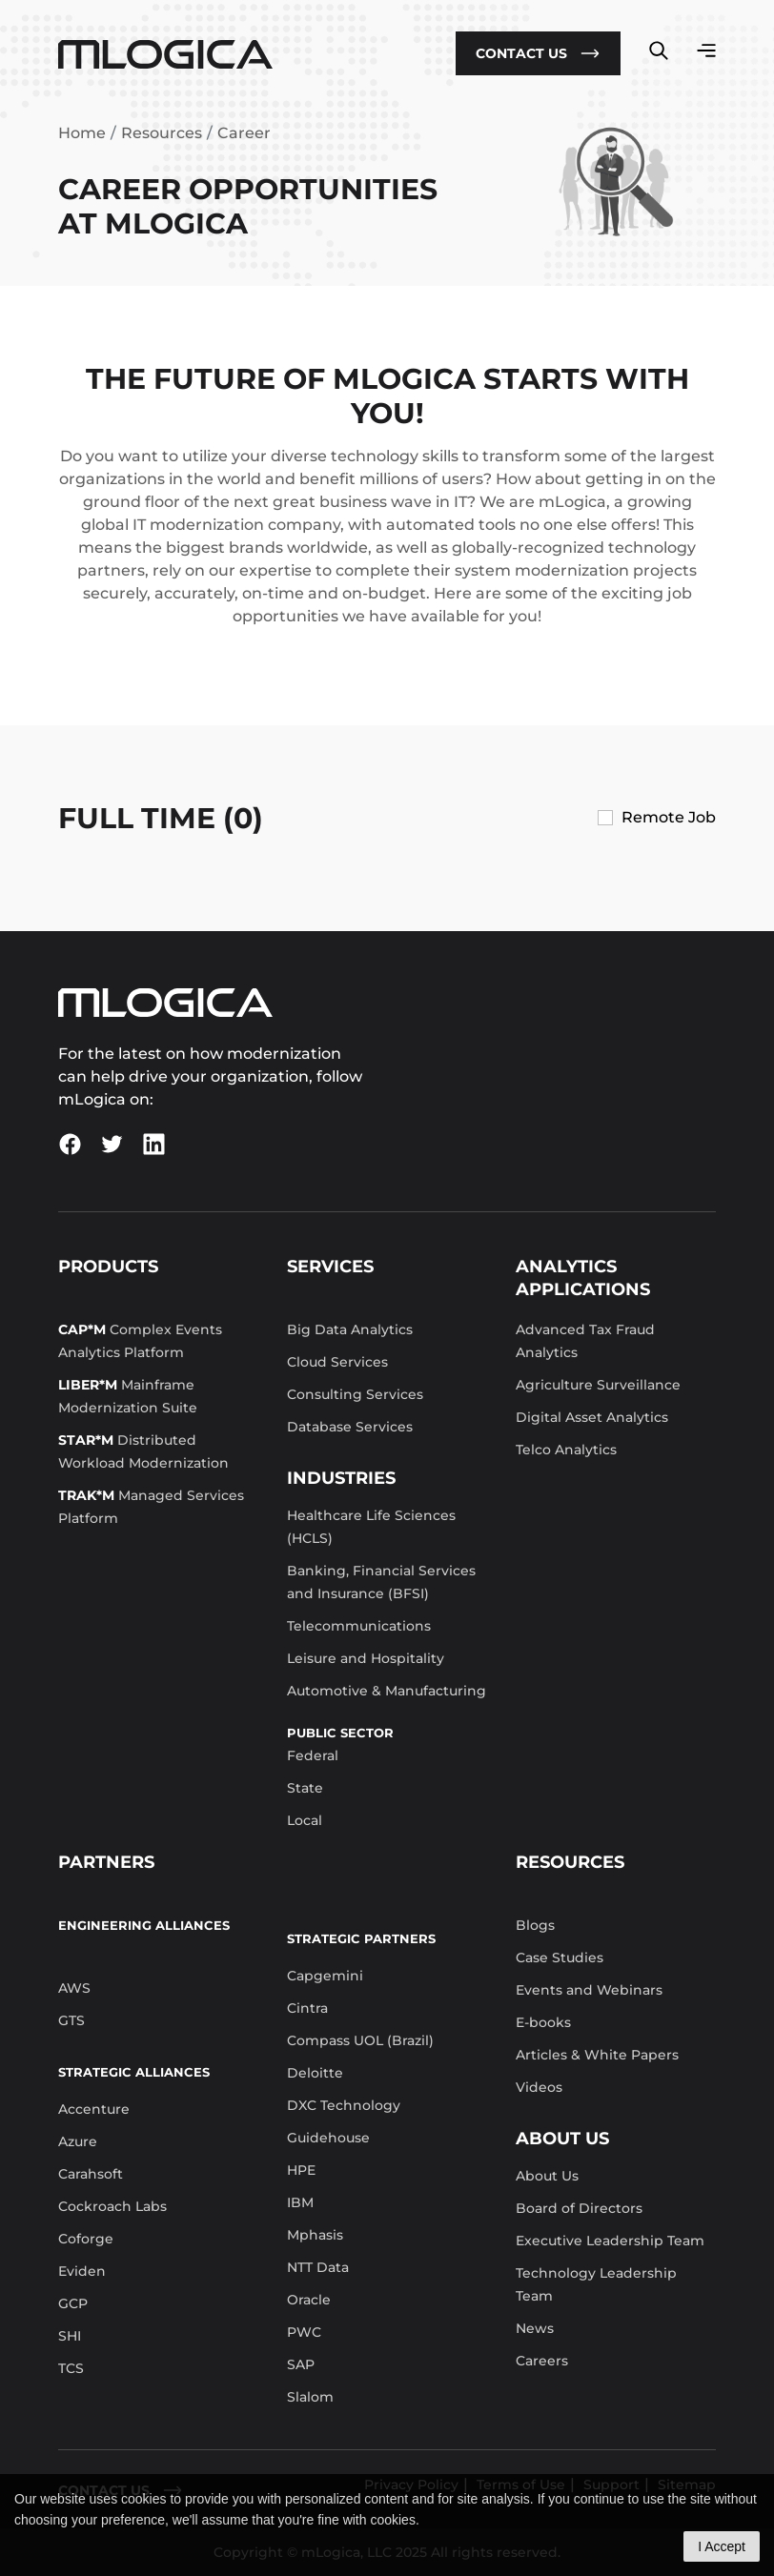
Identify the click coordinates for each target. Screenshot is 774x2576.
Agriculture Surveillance (598, 1384)
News (535, 2328)
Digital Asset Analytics (592, 1417)
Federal (312, 1755)
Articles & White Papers (597, 2054)
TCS (71, 2368)
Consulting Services (355, 1394)
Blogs (535, 1925)
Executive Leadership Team (610, 2240)
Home (82, 133)
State (305, 1787)
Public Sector (340, 1732)
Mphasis (315, 2234)
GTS (71, 2020)
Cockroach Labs (112, 2206)
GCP (73, 2303)
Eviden (82, 2271)
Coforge (85, 2238)
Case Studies (559, 1957)
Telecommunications (359, 1625)
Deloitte (315, 2072)
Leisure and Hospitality (365, 1658)
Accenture (94, 2109)
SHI (69, 2335)
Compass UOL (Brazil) (360, 2040)
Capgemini (325, 1975)
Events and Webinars (589, 1989)
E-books (543, 2022)
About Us (547, 2175)
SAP (301, 2364)
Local (304, 1820)
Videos (539, 2087)
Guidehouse (328, 2137)
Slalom (310, 2396)
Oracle (309, 2299)
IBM (300, 2202)
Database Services (350, 1426)
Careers (542, 2360)
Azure (77, 2141)
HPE (301, 2170)
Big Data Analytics (350, 1329)
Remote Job (668, 817)
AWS (74, 1988)
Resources (161, 133)
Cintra (307, 2008)
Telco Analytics (566, 1449)
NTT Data (318, 2267)
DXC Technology (343, 2105)
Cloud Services (337, 1361)
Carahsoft (90, 2173)
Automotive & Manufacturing (386, 1690)
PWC (304, 2332)
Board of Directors (579, 2208)
